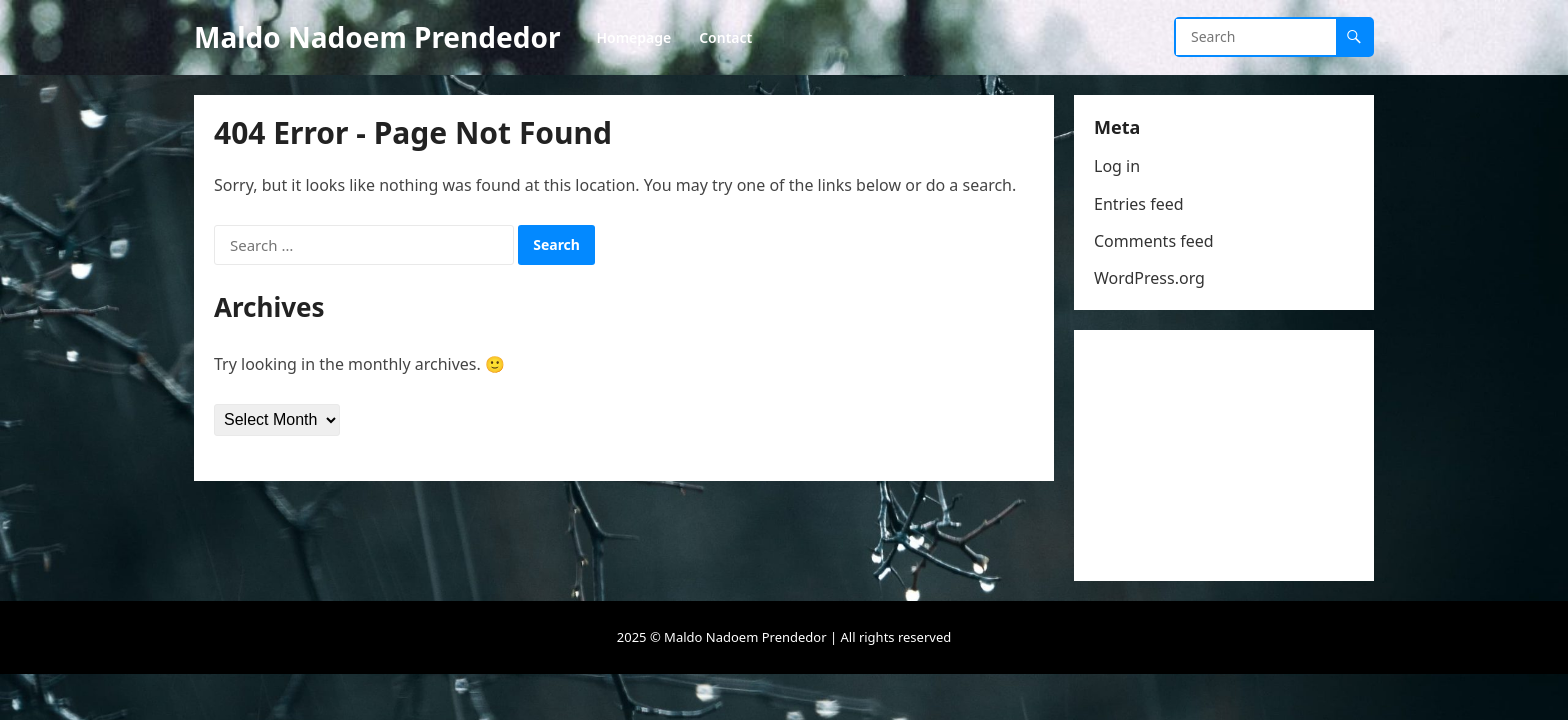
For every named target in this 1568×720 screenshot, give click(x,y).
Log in (1117, 166)
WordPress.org (1149, 278)
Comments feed (1154, 241)
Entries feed (1139, 204)
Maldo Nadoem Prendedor (377, 37)
